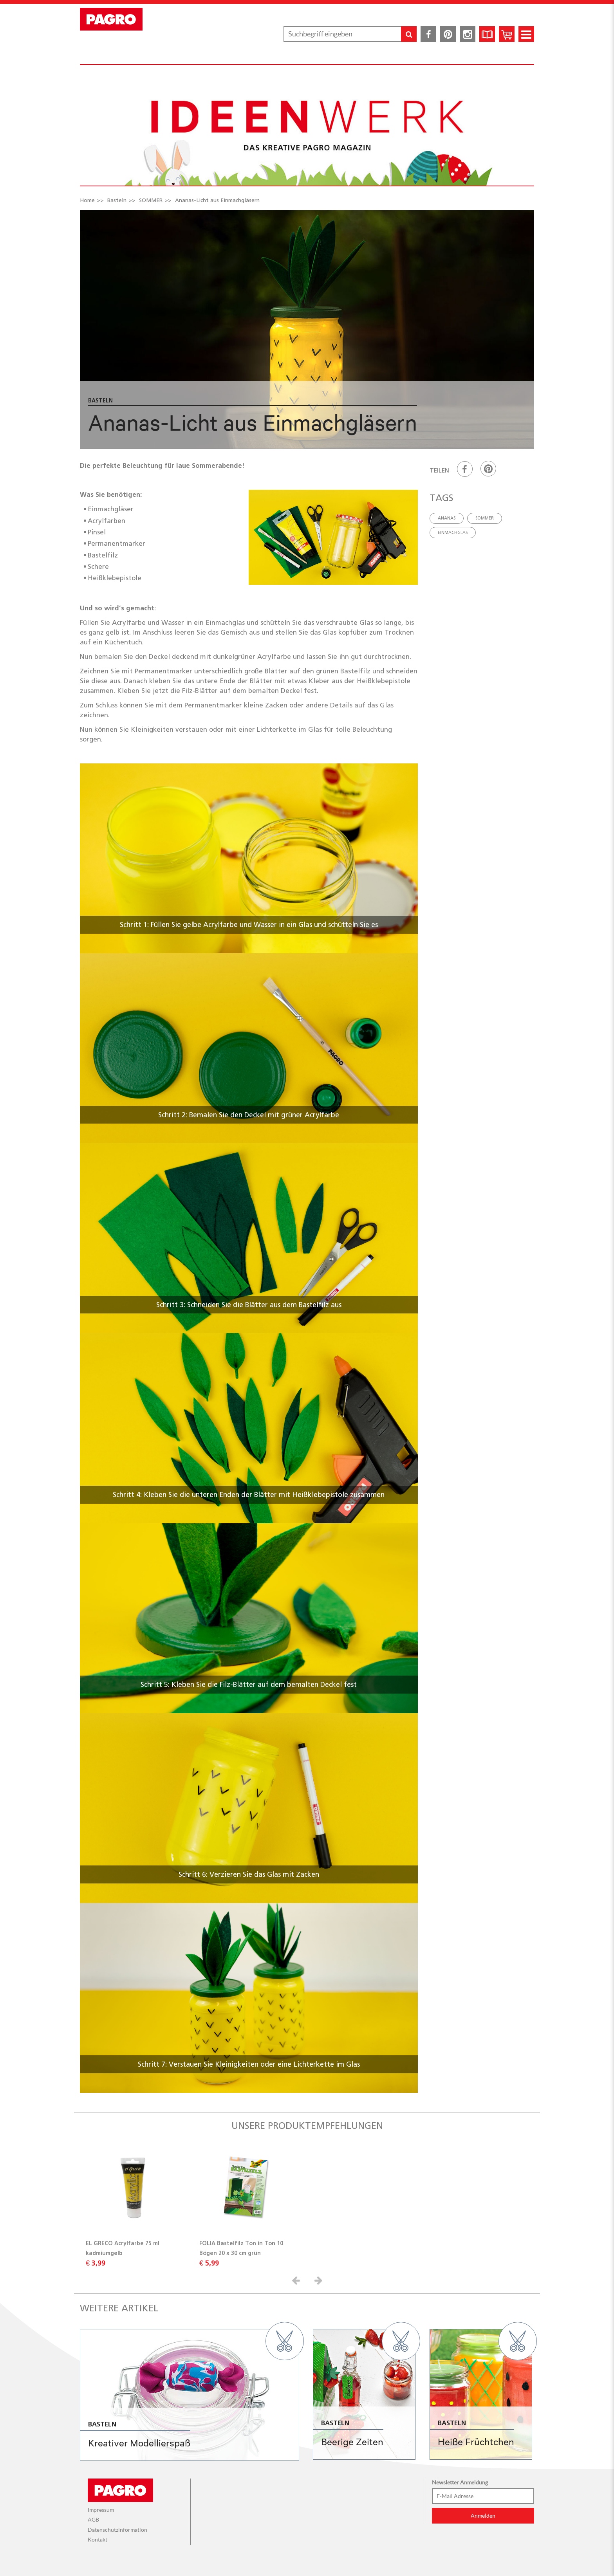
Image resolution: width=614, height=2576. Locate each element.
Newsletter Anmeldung (460, 2482)
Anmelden (483, 2516)
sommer (484, 518)
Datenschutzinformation (117, 2530)
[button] (297, 2280)
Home (87, 200)
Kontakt (97, 2539)
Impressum (101, 2510)
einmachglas (453, 532)
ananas (446, 518)
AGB (93, 2519)
